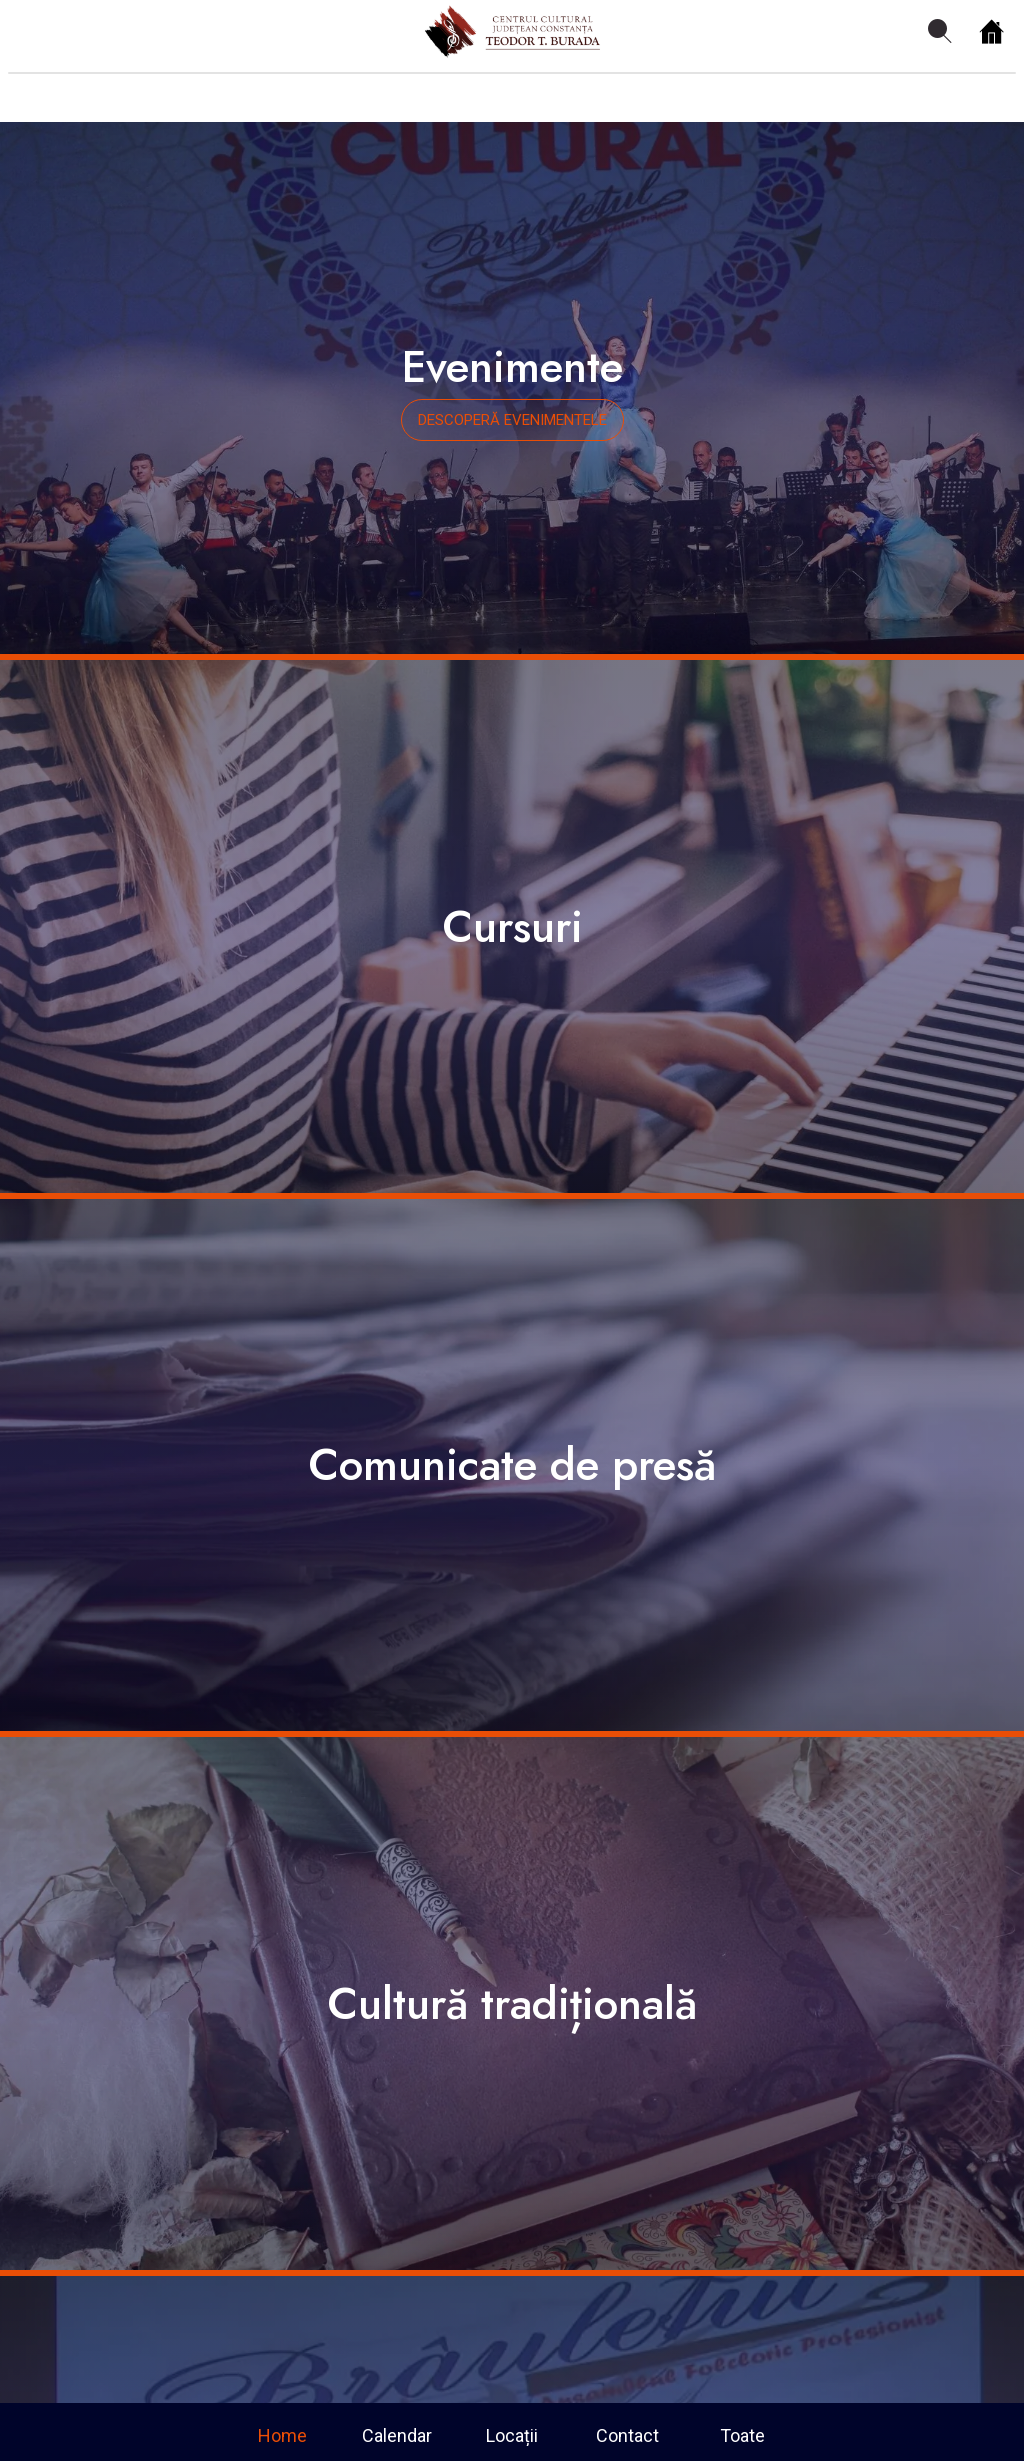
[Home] (992, 32)
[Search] (940, 32)
